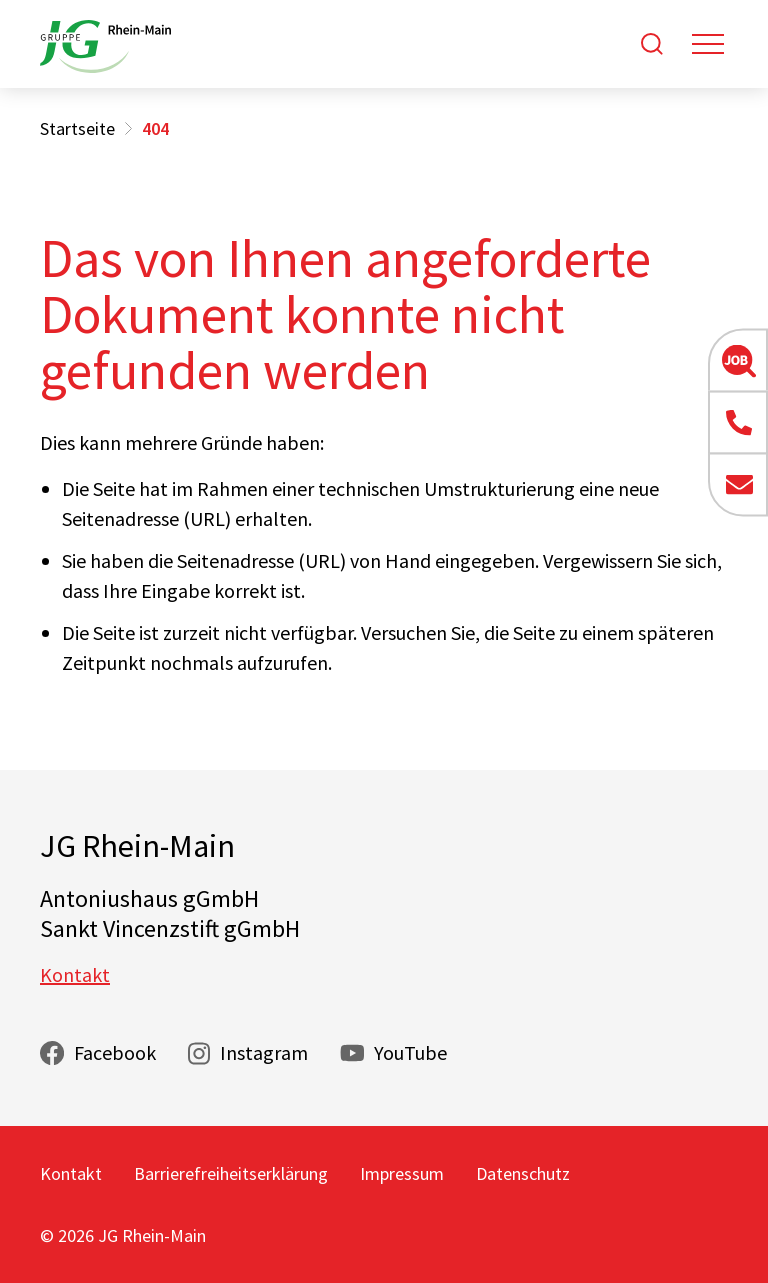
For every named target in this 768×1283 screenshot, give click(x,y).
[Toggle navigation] (708, 44)
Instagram (264, 1052)
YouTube (410, 1052)
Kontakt (75, 974)
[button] (738, 360)
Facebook (115, 1052)
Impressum (402, 1173)
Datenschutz (523, 1173)
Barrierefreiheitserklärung (231, 1173)
